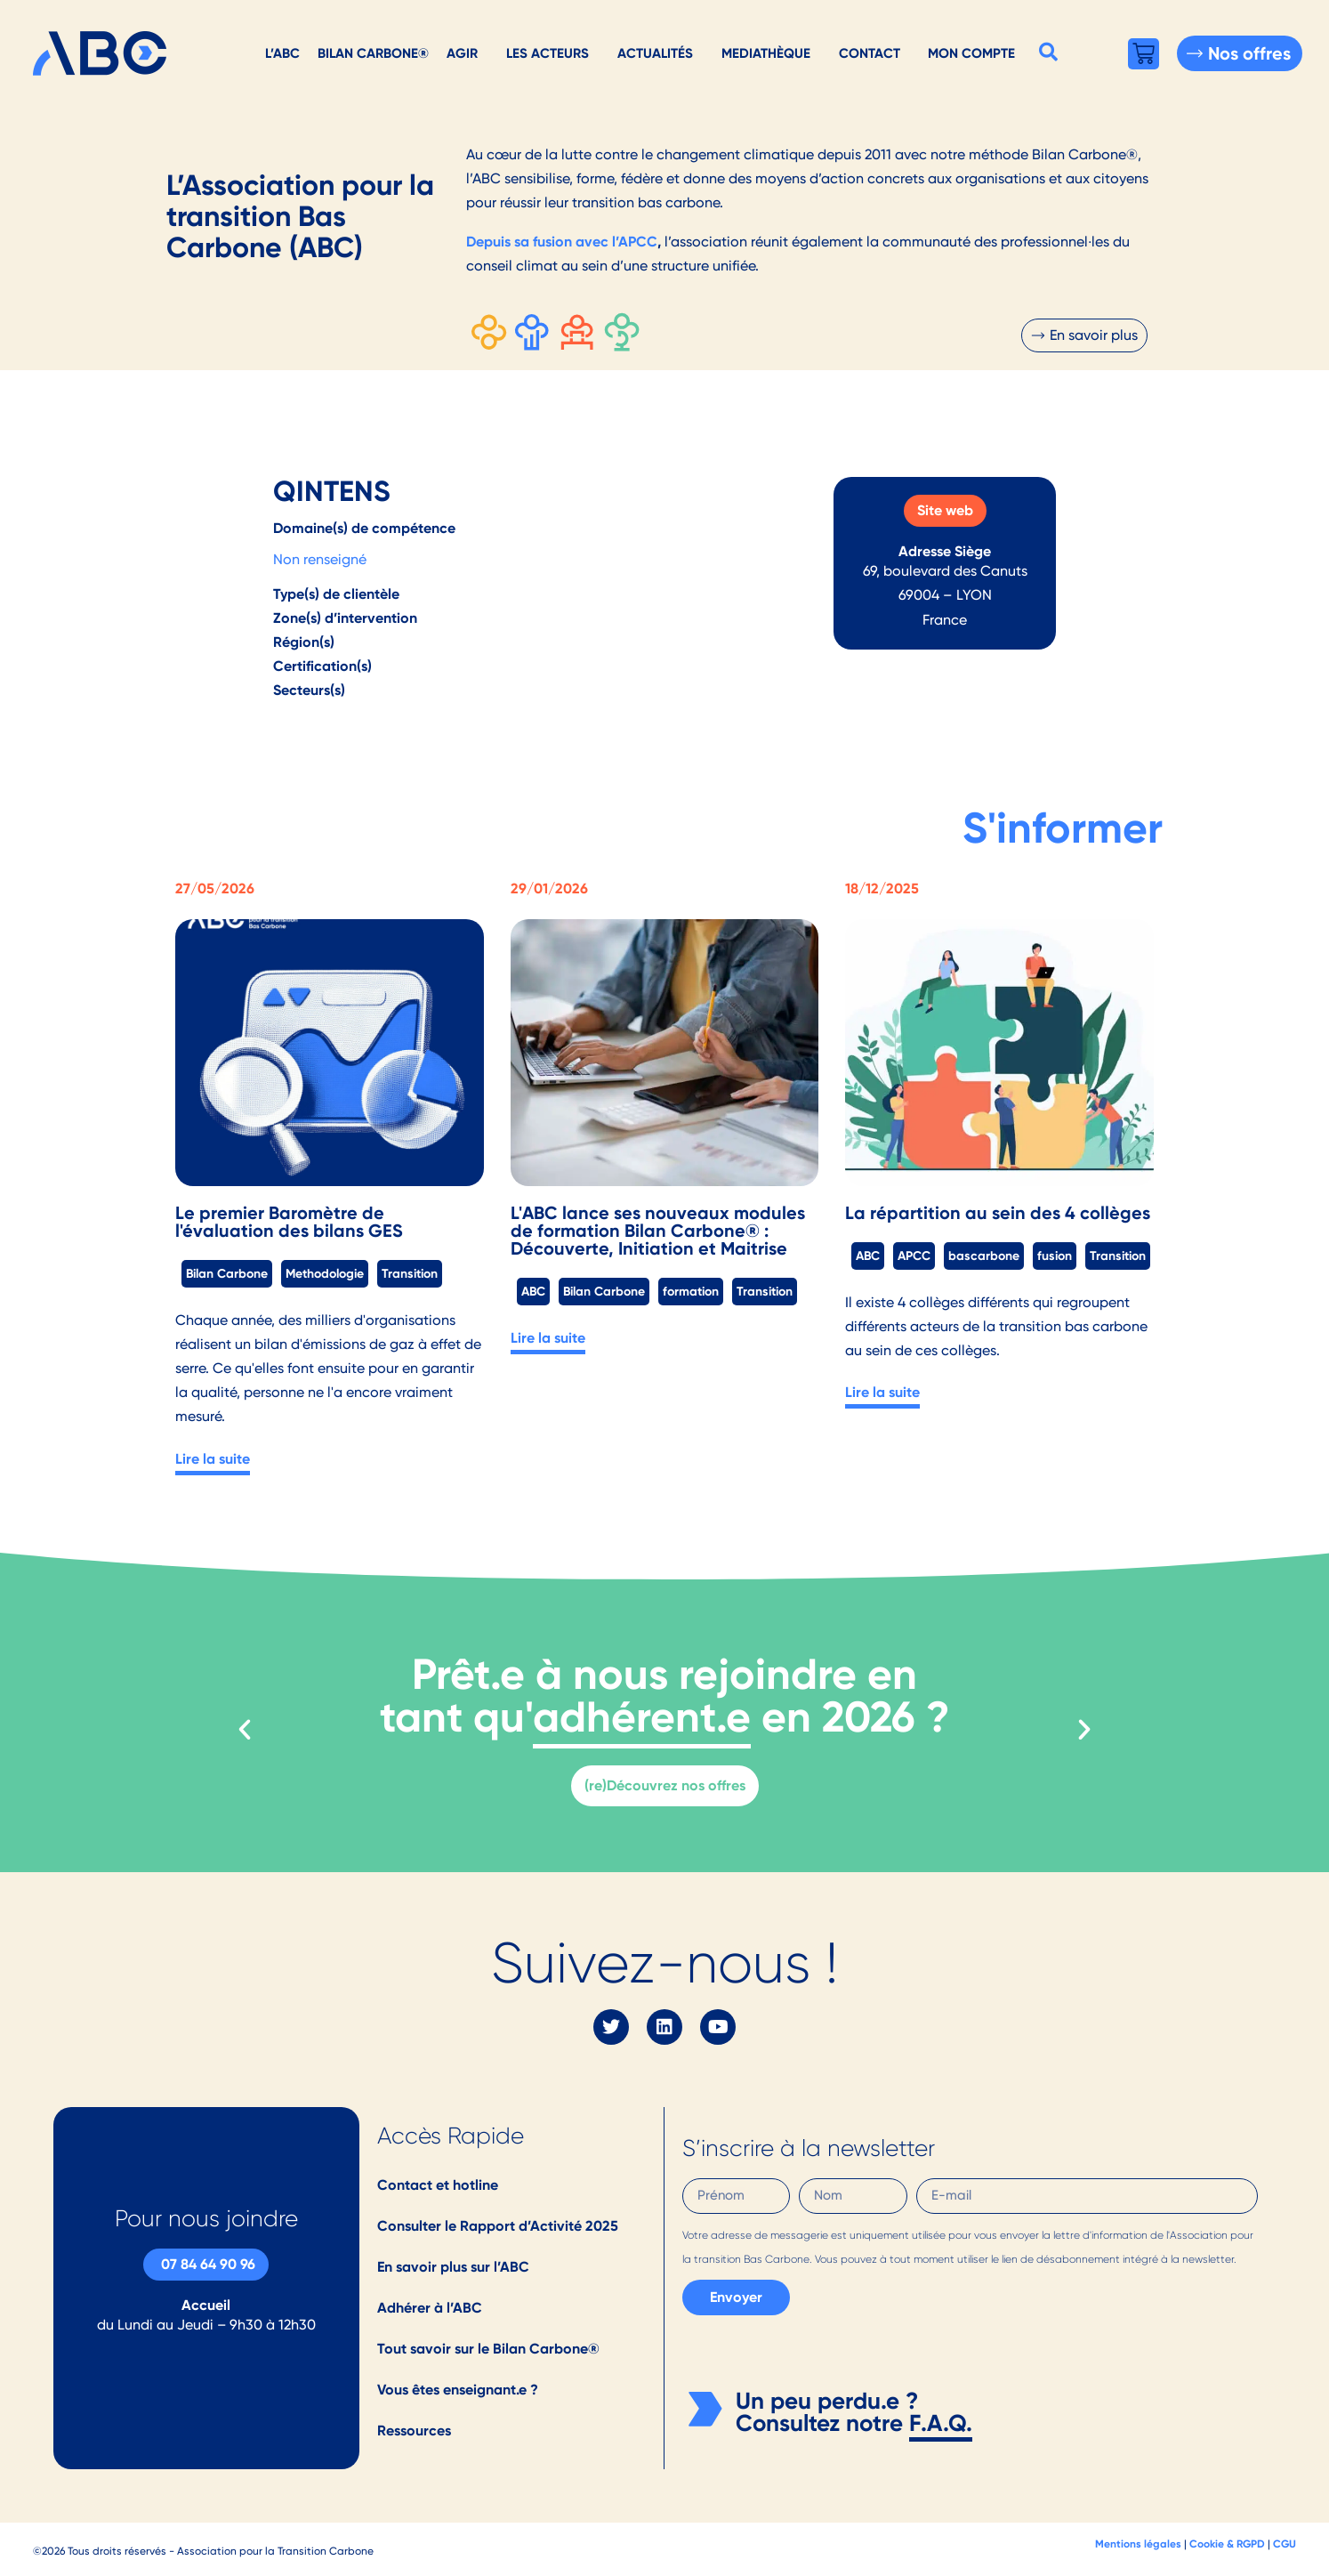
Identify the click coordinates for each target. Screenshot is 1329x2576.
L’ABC (282, 52)
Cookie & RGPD (1227, 2543)
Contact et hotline (437, 2185)
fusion (1054, 1256)
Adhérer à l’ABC (429, 2307)
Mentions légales (1138, 2543)
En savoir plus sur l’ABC (453, 2266)
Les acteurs (547, 52)
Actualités (655, 52)
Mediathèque (765, 52)
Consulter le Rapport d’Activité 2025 (497, 2226)
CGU (1284, 2543)
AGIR (462, 52)
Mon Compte (971, 52)
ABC (533, 1291)
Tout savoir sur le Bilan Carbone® (488, 2348)
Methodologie (325, 1273)
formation (691, 1291)
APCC (914, 1256)
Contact (869, 52)
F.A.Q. (940, 2423)
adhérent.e (642, 1717)
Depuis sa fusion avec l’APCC (561, 241)
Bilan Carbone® (373, 52)
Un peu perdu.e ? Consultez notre (827, 2412)
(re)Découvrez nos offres (664, 1785)
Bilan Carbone (227, 1273)
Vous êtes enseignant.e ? (457, 2389)
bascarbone (983, 1256)
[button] (1048, 51)
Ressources (414, 2430)
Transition (410, 1273)
